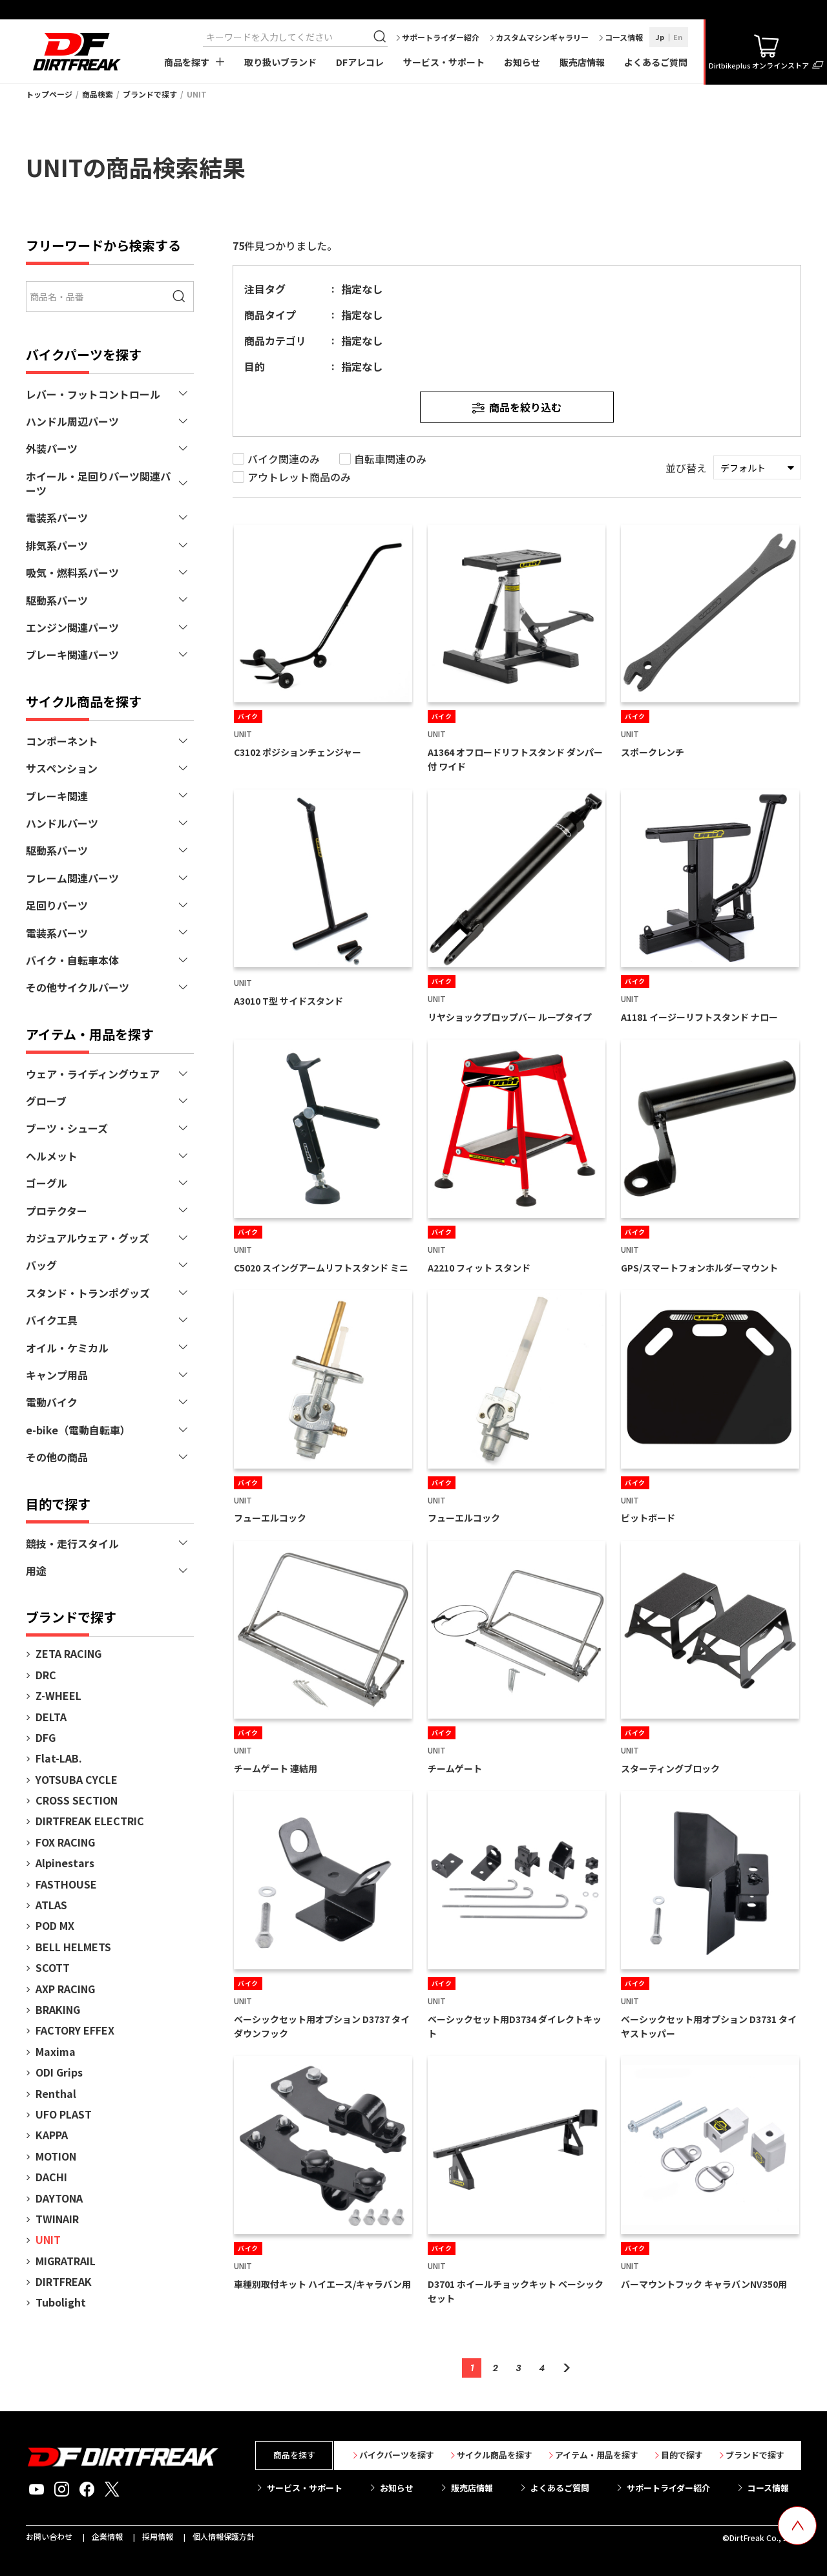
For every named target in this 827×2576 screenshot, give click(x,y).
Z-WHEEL (58, 1695)
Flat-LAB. (59, 1758)
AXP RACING (65, 1988)
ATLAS (51, 1904)
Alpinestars (65, 1862)
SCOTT (53, 1967)
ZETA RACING (68, 1653)
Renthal (56, 2093)
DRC (46, 1674)
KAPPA (52, 2134)
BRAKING (58, 2009)
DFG (46, 1737)
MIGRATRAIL (66, 2260)
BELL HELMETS (73, 1946)
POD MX (55, 1925)
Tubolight (61, 2302)
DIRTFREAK (64, 2281)
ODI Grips (59, 2072)
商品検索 (97, 94)
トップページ (49, 94)
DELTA (51, 1716)
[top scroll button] (797, 2525)
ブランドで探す (150, 94)
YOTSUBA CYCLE (77, 1779)
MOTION (56, 2156)
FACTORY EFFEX (75, 2030)
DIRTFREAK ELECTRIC (90, 1820)
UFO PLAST (64, 2114)
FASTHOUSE (66, 1884)
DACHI (51, 2176)
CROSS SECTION (77, 1800)
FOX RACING (65, 1842)
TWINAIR (57, 2218)
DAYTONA (59, 2198)
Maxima (56, 2051)
